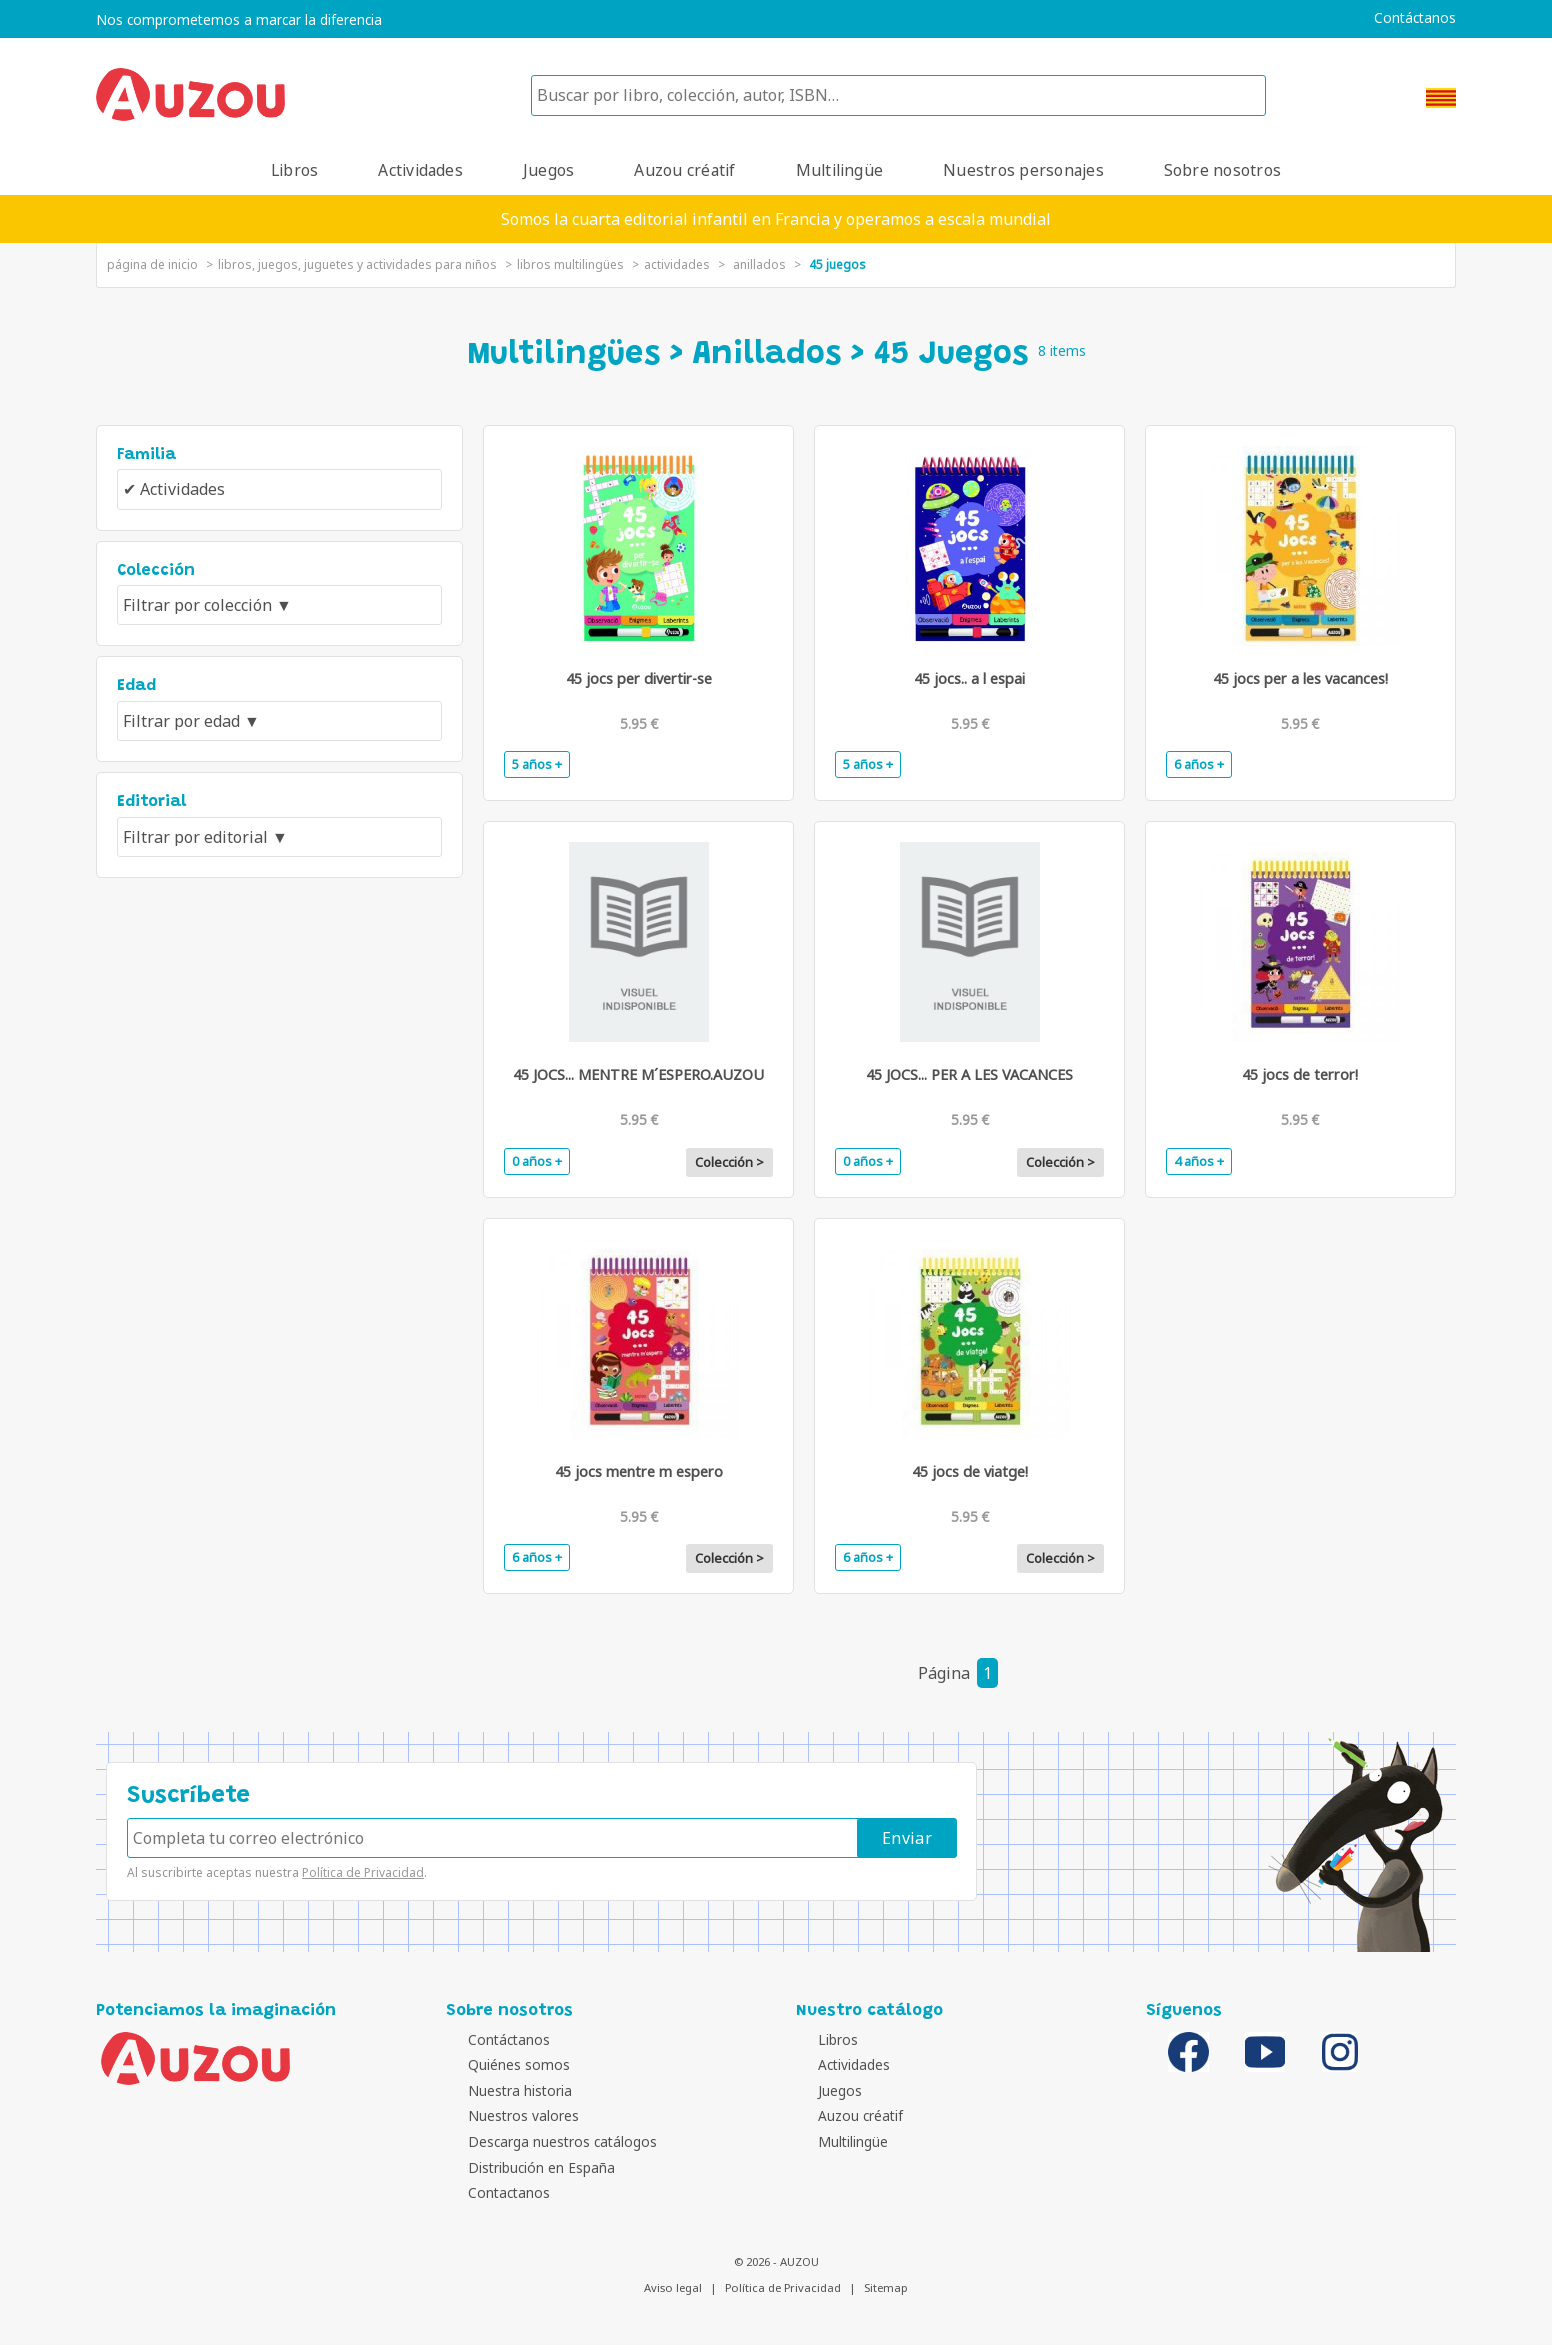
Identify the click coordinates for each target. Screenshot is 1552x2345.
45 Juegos (837, 264)
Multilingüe (840, 170)
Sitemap (886, 2287)
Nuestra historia (503, 2090)
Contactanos (492, 2192)
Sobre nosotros (1222, 170)
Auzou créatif (684, 170)
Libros (294, 170)
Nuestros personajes (1023, 170)
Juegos (548, 170)
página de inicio (152, 264)
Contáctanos (1415, 18)
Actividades (420, 170)
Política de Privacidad (363, 1872)
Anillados (759, 264)
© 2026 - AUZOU (776, 2261)
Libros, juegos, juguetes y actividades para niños (357, 264)
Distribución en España (524, 2167)
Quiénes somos (502, 2064)
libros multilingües (570, 264)
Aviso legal (673, 2287)
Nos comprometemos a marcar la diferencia (239, 20)
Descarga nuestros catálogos (545, 2141)
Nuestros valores (506, 2115)
